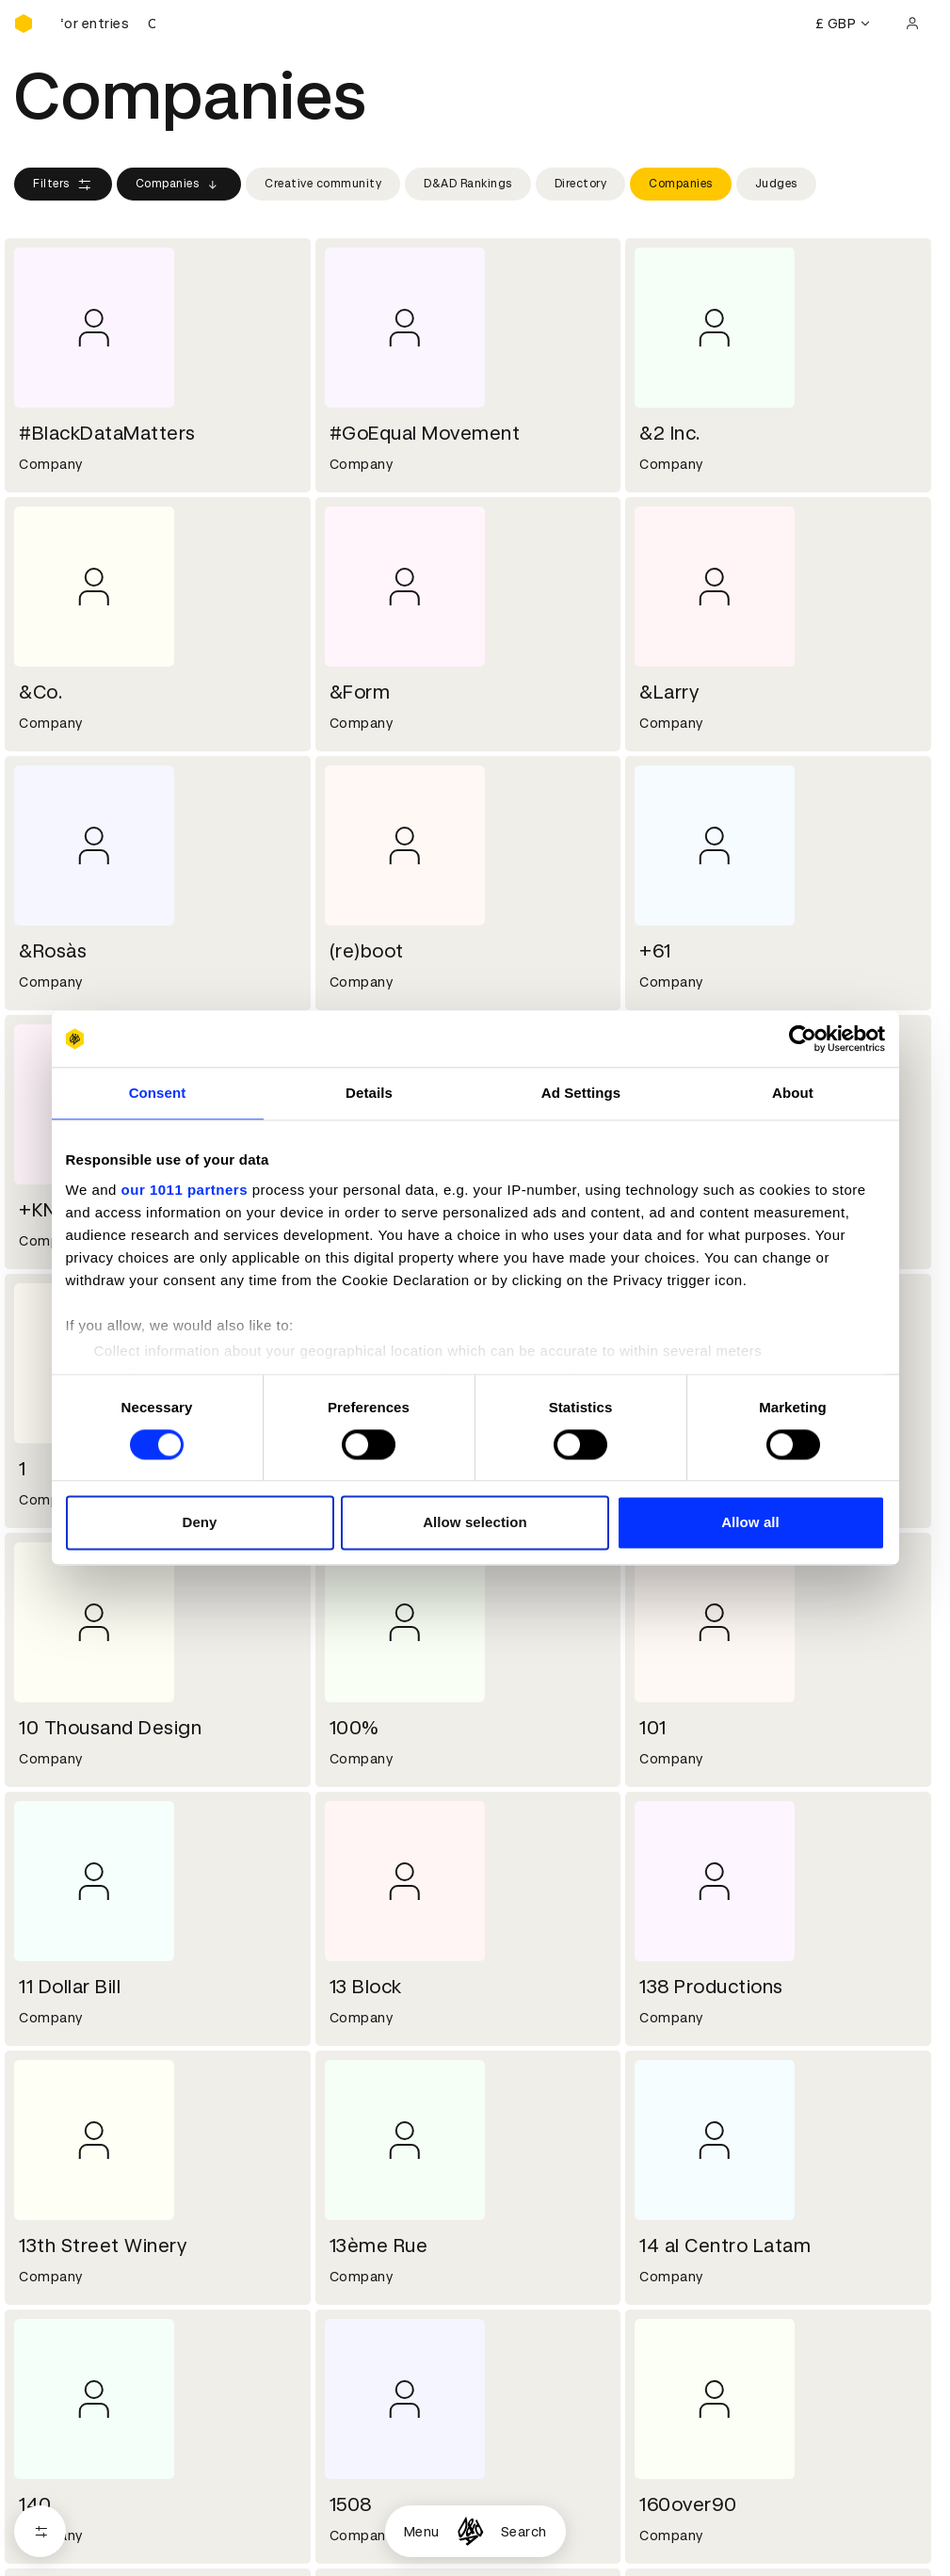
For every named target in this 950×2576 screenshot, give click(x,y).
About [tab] (792, 1093)
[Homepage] (470, 2531)
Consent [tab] (157, 1093)
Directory (581, 183)
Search (524, 2531)
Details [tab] (369, 1093)
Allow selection (475, 1523)
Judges (776, 183)
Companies (179, 184)
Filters (63, 184)
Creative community (323, 183)
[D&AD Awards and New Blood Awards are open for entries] (108, 23)
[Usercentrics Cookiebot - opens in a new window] (802, 1038)
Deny (199, 1523)
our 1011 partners (184, 1190)
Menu (422, 2531)
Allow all (750, 1523)
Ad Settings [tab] (580, 1093)
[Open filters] (40, 2531)
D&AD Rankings (468, 183)
